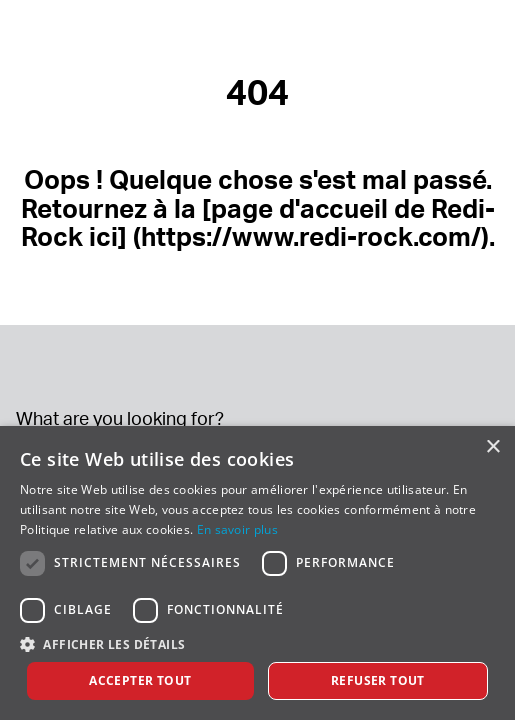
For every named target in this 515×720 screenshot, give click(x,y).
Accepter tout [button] (140, 680)
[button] (257, 644)
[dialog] (257, 573)
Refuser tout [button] (378, 680)
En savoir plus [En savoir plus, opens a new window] (237, 529)
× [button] (492, 447)
